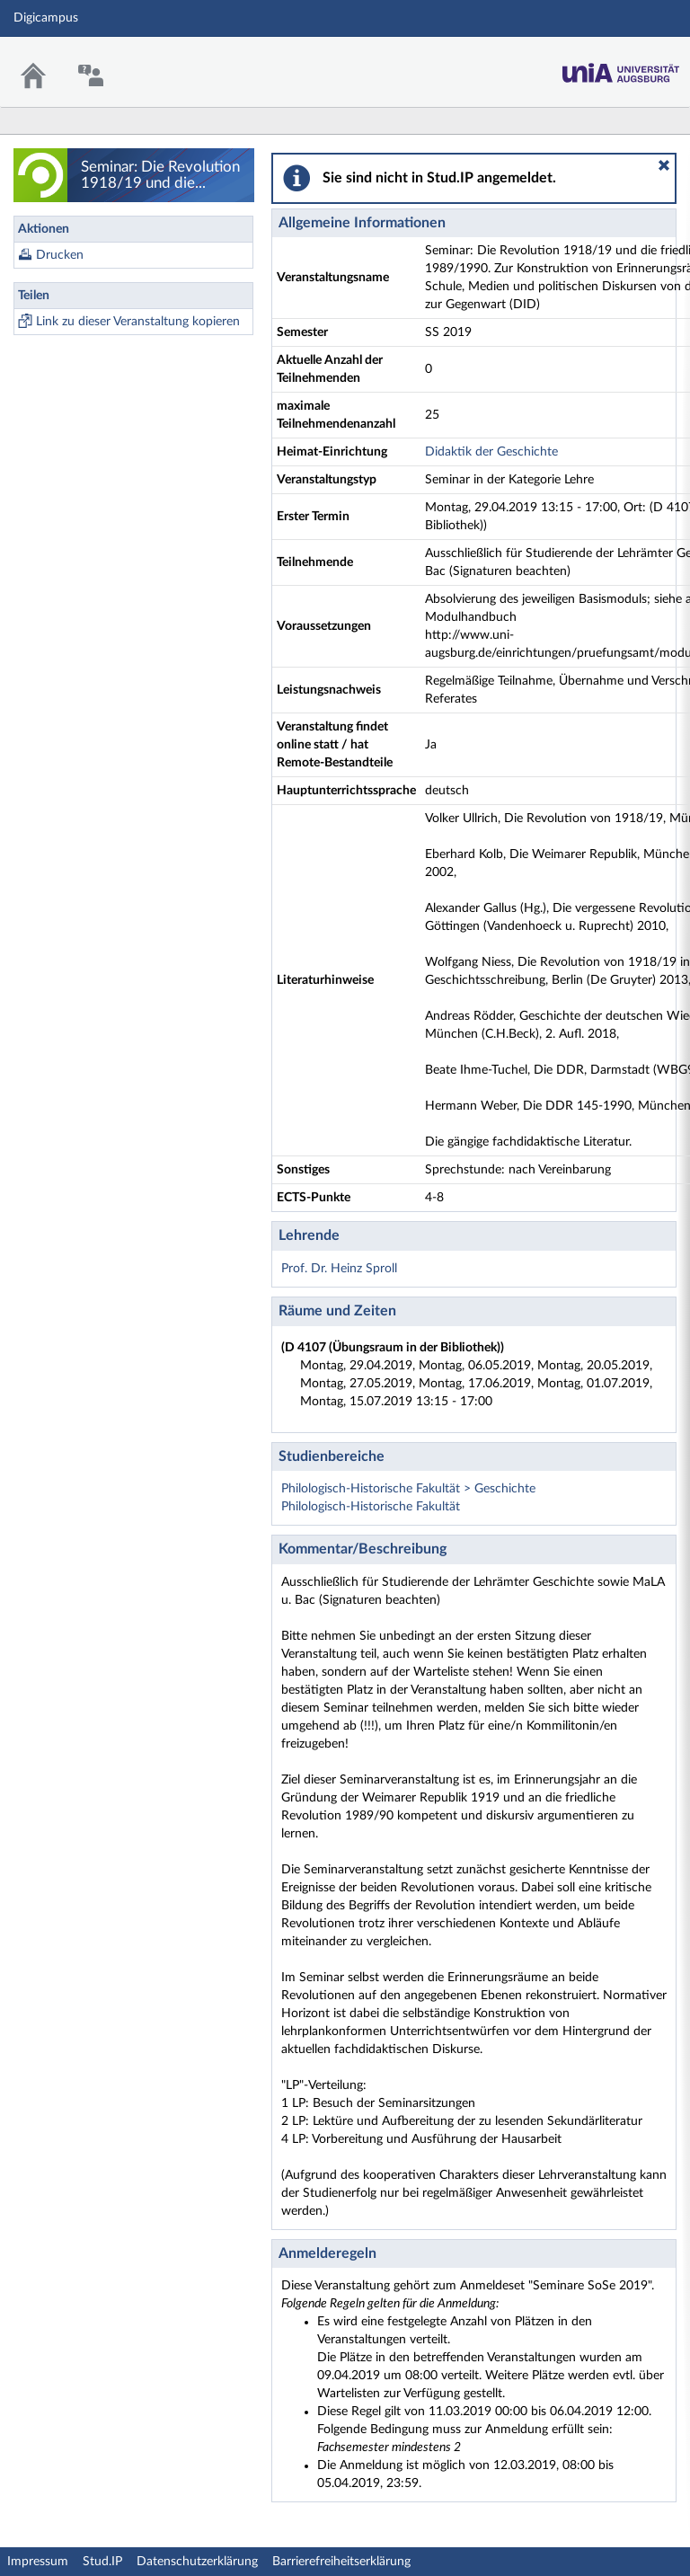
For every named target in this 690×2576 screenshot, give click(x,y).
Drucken (60, 255)
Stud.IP (102, 2561)
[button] (664, 165)
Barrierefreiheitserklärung (341, 2561)
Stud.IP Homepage (620, 67)
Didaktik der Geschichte (491, 452)
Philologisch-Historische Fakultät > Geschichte (408, 1489)
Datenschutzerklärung (197, 2561)
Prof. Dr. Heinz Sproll (339, 1268)
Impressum (37, 2561)
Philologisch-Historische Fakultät (370, 1506)
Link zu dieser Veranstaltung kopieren (138, 321)
